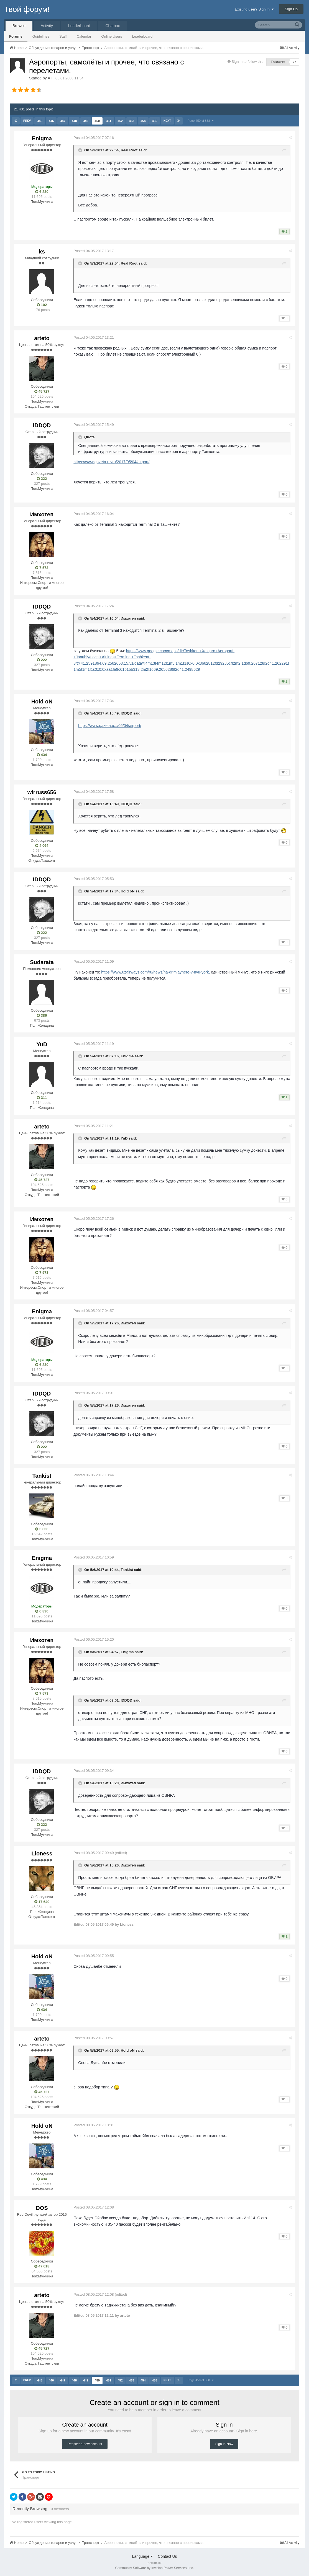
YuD (42, 1044)
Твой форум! (27, 9)
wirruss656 (42, 792)
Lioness (41, 1853)
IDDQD (42, 425)
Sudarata (42, 962)
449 (85, 121)
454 (143, 121)
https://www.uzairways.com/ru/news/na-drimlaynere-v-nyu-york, (155, 972)
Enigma (42, 138)
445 (39, 121)
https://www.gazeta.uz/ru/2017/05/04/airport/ (112, 462)
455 (154, 121)
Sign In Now (224, 2444)
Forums (15, 36)
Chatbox (112, 26)
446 (51, 121)
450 (97, 121)
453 (131, 121)
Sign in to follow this (247, 61)
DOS (42, 2208)
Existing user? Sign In (254, 9)
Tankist (42, 1476)
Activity (47, 26)
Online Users (111, 36)
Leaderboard (142, 36)
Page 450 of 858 (200, 120)
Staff (63, 36)
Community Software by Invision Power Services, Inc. (154, 2568)
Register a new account (84, 2444)
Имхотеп (42, 514)
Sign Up (291, 9)
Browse (18, 26)
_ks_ (42, 251)
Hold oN (42, 701)
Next (167, 120)
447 (62, 121)
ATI (50, 78)
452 (120, 121)
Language (142, 2556)
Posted (94, 138)
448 (74, 121)
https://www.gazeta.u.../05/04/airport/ (109, 725)
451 (108, 121)
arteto (42, 338)
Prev (27, 120)
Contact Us (167, 2556)
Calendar (84, 36)
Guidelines (40, 36)
